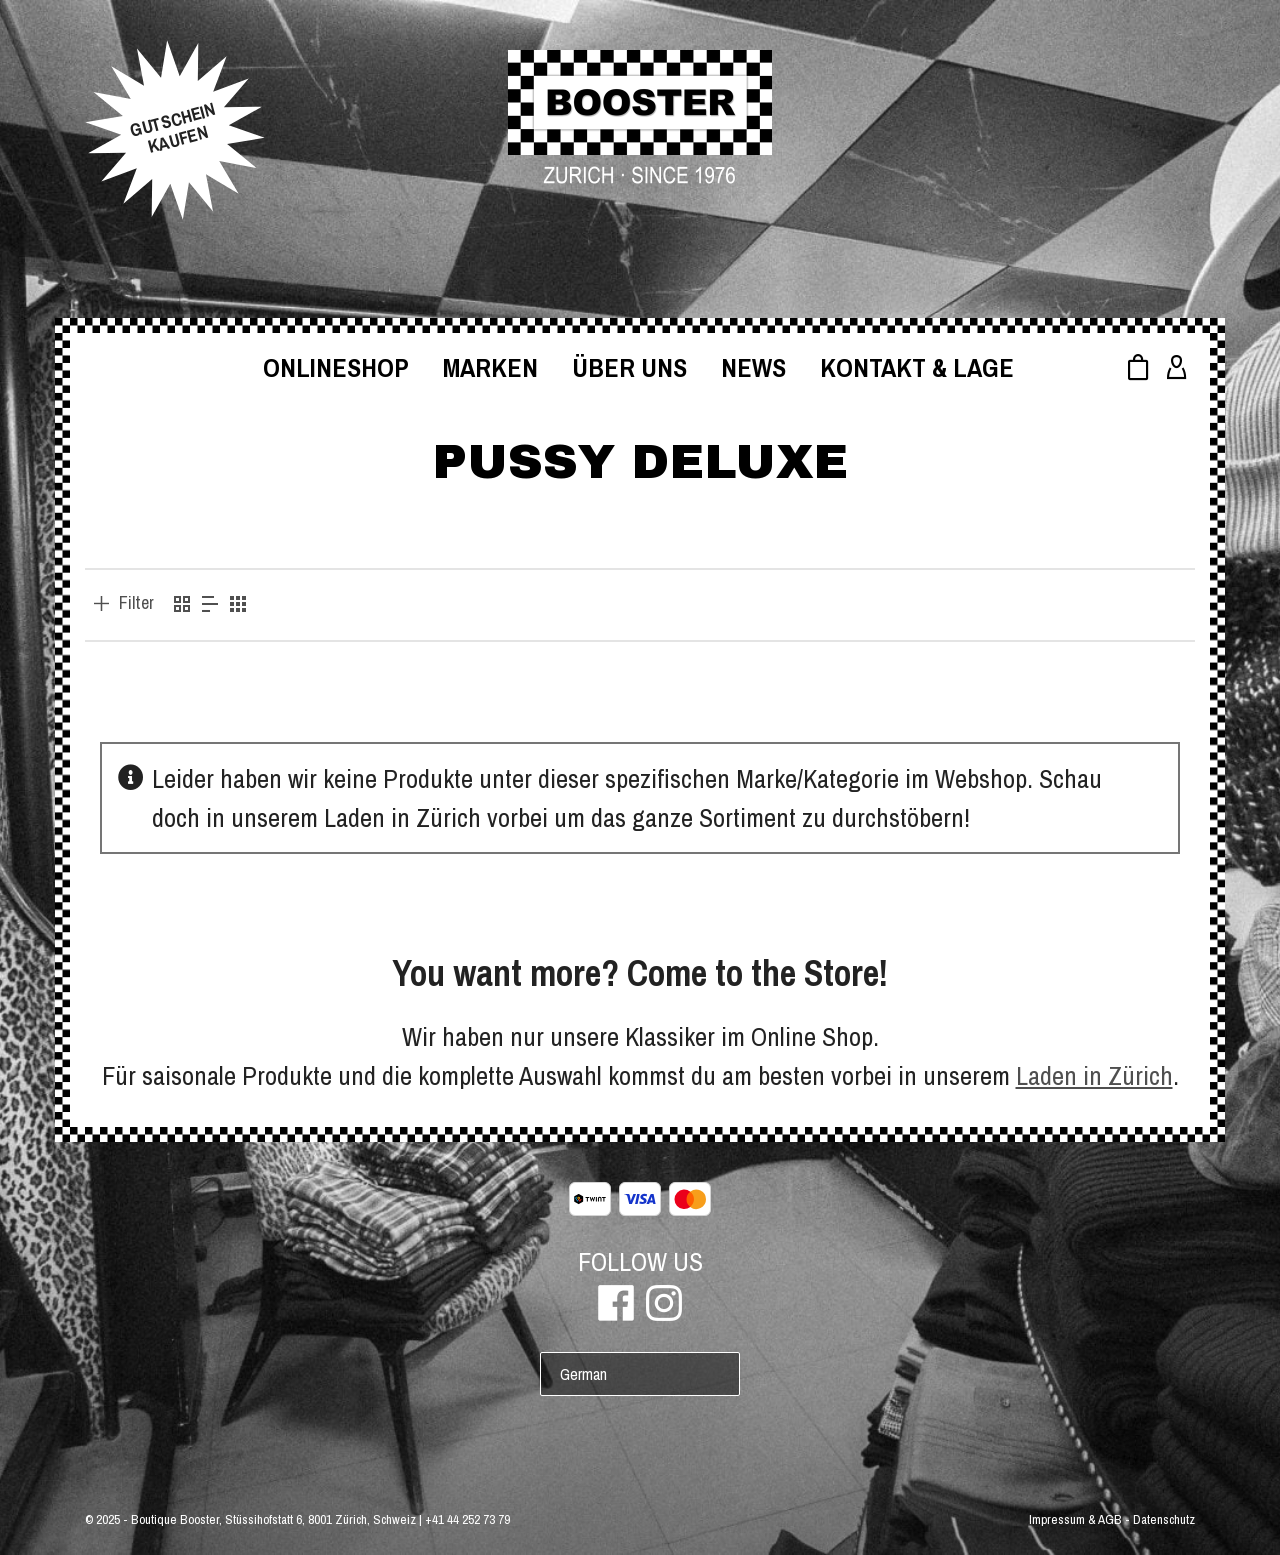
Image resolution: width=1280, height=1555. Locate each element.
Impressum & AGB (1075, 1519)
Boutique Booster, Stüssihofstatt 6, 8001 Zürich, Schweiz (273, 1519)
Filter (136, 603)
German (583, 1374)
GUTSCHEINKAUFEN (172, 128)
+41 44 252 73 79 (467, 1519)
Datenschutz (1164, 1519)
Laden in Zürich (1094, 1075)
